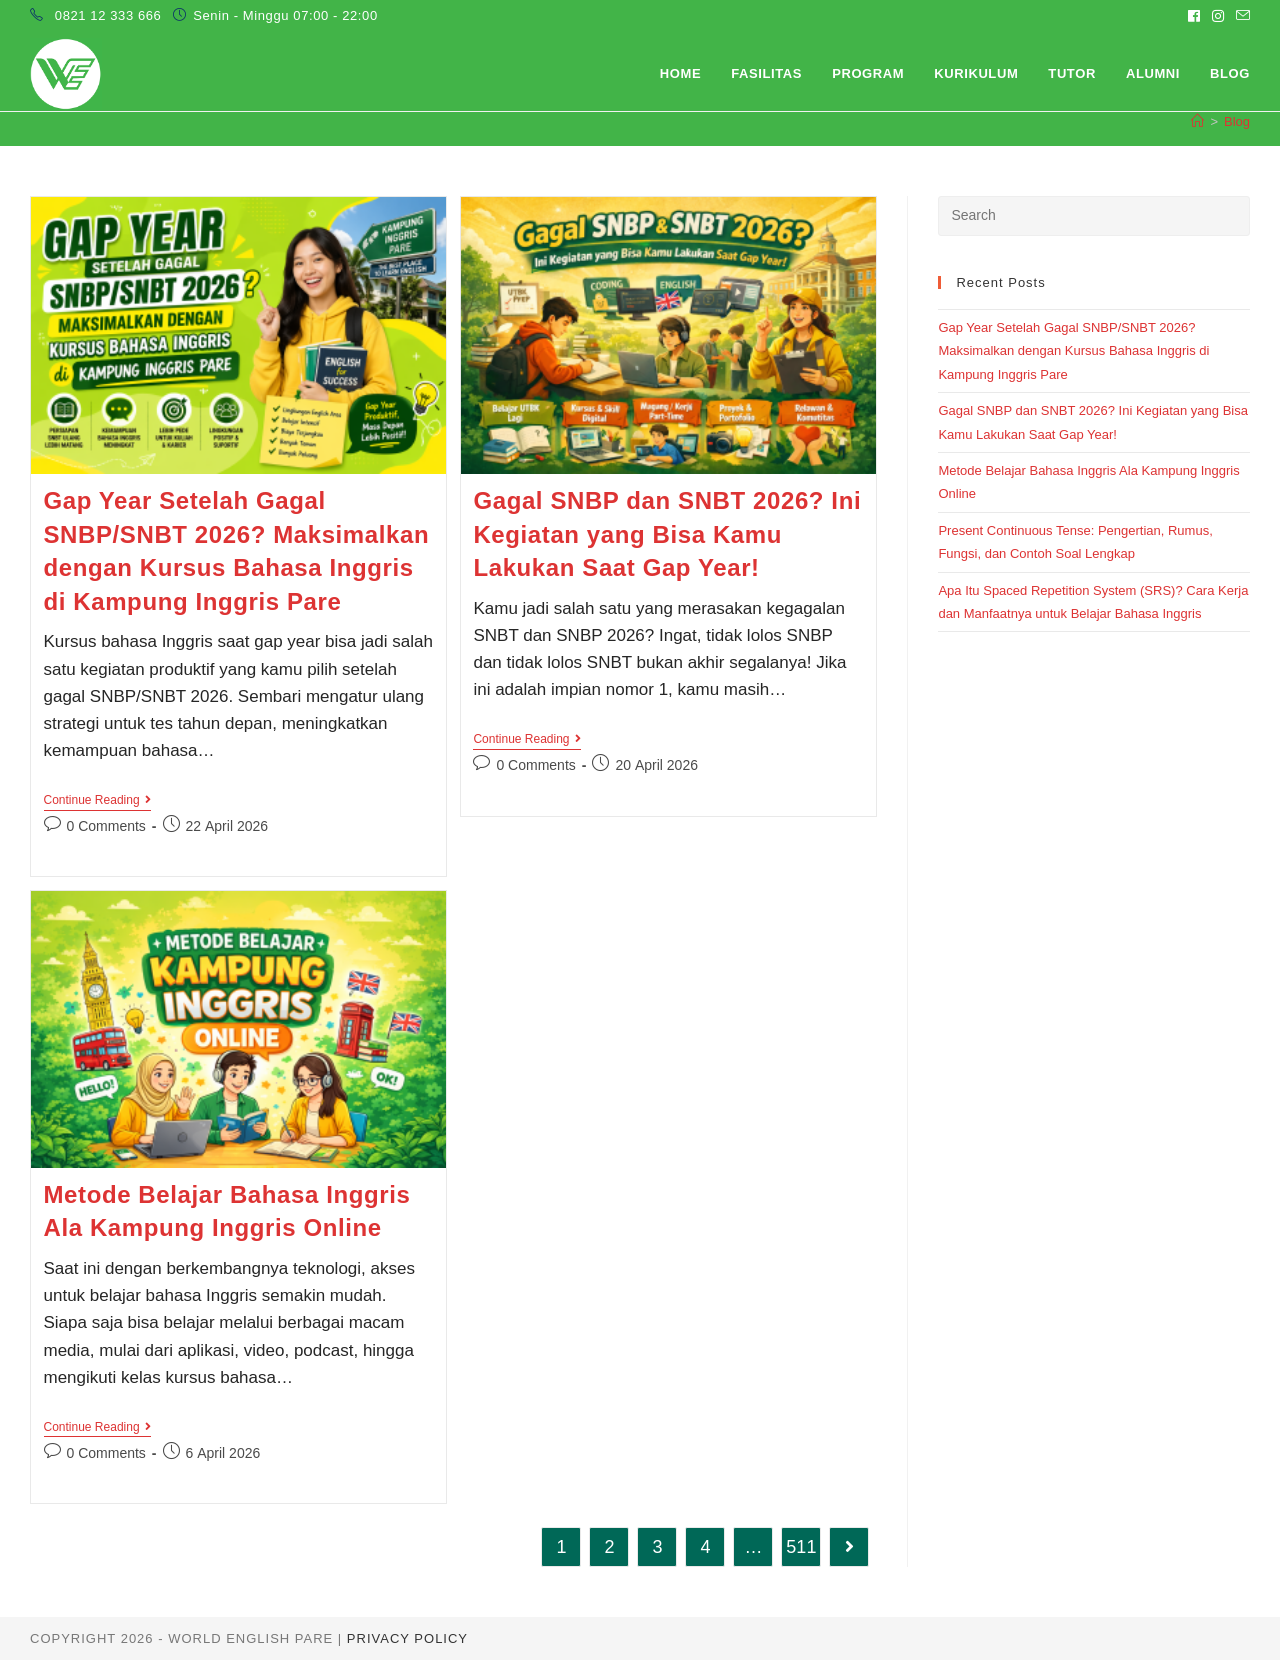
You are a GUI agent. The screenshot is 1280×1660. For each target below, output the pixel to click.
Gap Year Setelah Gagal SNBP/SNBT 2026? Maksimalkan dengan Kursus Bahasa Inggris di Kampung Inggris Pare (1073, 351)
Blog (1237, 121)
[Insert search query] (1094, 216)
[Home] (1197, 121)
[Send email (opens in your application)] (1240, 16)
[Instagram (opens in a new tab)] (1218, 16)
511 (801, 1547)
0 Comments (106, 826)
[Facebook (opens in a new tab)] (1194, 16)
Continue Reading (97, 801)
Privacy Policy (407, 1638)
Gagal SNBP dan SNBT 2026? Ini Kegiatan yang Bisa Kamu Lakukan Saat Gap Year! (667, 534)
